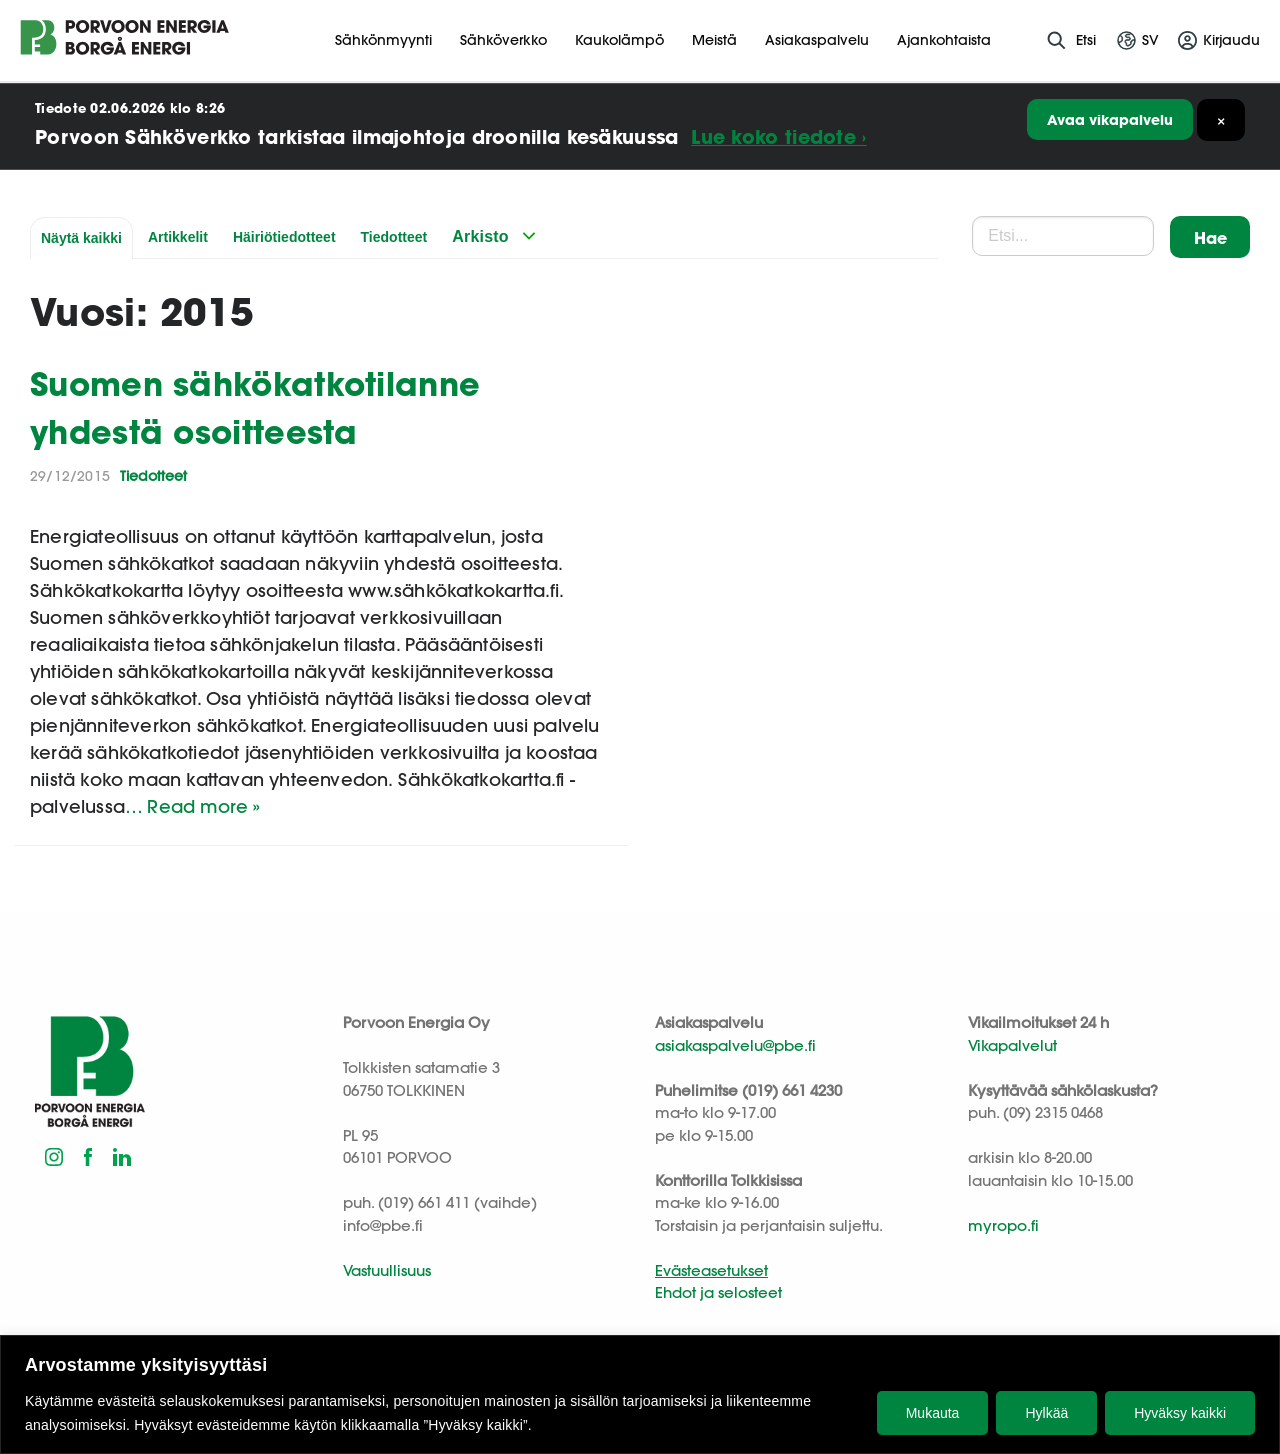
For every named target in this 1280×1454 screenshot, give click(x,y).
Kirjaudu (1231, 40)
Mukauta (933, 1413)
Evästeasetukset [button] (711, 1270)
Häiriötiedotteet (284, 237)
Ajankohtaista (944, 40)
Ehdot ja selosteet (718, 1292)
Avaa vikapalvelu (1110, 119)
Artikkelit (178, 237)
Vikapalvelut (1012, 1045)
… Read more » (193, 806)
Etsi (1086, 40)
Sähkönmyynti (383, 40)
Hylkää (1046, 1413)
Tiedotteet (394, 237)
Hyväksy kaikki (1180, 1413)
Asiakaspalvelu (817, 40)
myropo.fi (1003, 1225)
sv (1150, 40)
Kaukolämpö (619, 40)
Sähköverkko (503, 40)
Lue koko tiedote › (778, 136)
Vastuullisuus (387, 1270)
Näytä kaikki (81, 238)
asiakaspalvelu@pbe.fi (735, 1045)
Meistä (714, 40)
